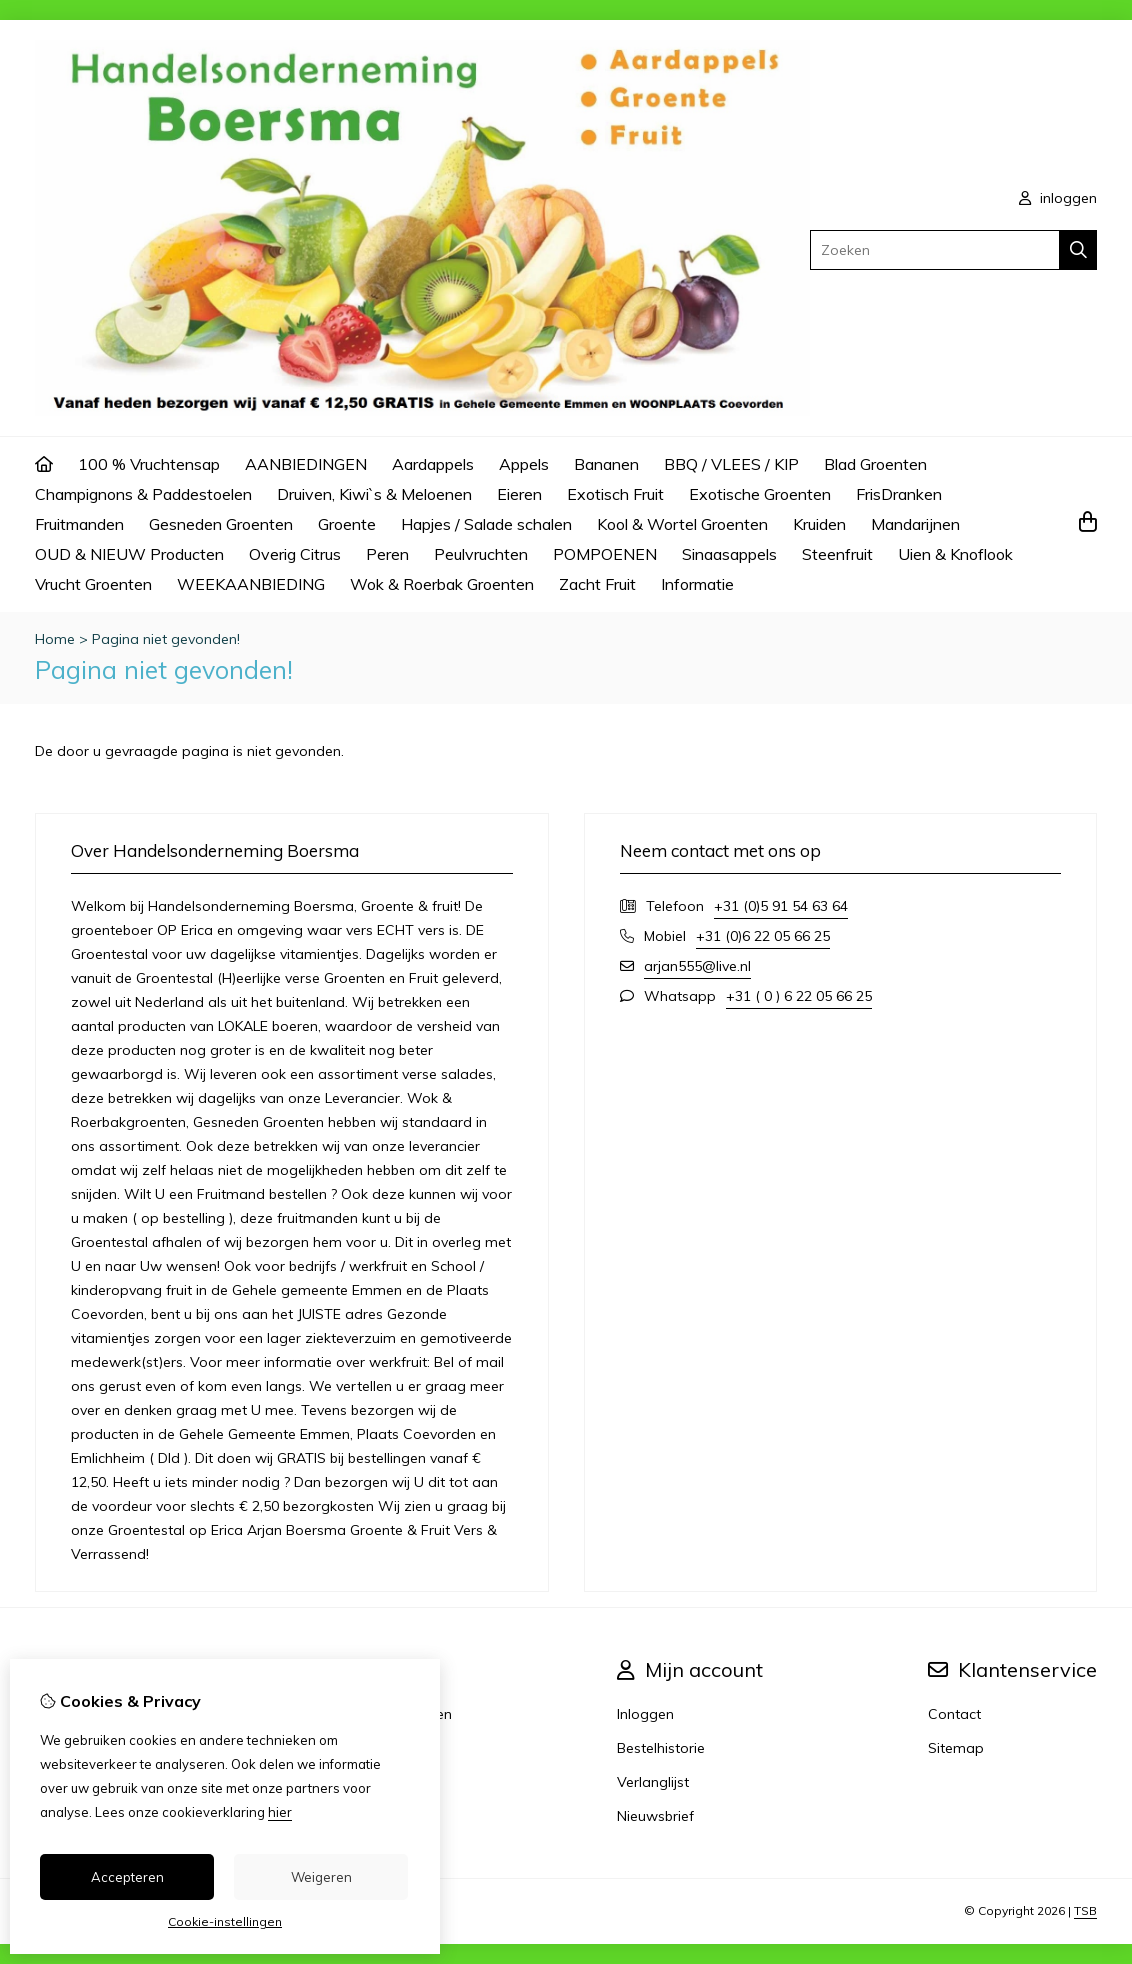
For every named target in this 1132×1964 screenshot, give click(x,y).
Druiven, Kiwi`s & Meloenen (374, 494)
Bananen (606, 464)
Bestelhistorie (661, 1748)
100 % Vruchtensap (149, 464)
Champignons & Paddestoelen (143, 494)
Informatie (697, 584)
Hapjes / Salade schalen (486, 524)
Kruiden (819, 524)
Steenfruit (837, 554)
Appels (524, 464)
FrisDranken (899, 494)
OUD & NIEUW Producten (129, 554)
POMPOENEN (605, 554)
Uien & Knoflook (955, 554)
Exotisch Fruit (615, 494)
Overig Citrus (295, 554)
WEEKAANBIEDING (251, 584)
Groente (347, 524)
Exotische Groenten (760, 494)
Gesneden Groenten (221, 524)
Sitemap (956, 1748)
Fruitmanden (79, 524)
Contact (954, 1714)
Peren (387, 554)
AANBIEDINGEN (306, 464)
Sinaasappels (729, 554)
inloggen (1058, 198)
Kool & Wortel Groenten (682, 524)
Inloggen (645, 1714)
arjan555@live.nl (697, 966)
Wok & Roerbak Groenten (442, 584)
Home (55, 639)
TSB (1085, 1910)
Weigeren (321, 1877)
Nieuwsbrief (655, 1816)
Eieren (519, 494)
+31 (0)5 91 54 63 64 (781, 906)
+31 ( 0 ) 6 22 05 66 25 (799, 996)
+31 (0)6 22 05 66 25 (763, 936)
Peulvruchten (481, 554)
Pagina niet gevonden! (166, 639)
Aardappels (433, 464)
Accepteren (127, 1877)
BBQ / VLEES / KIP (731, 464)
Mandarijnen (915, 524)
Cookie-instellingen (225, 1921)
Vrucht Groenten (93, 584)
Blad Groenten (875, 464)
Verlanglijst (653, 1782)
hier (280, 1812)
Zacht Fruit (597, 584)
